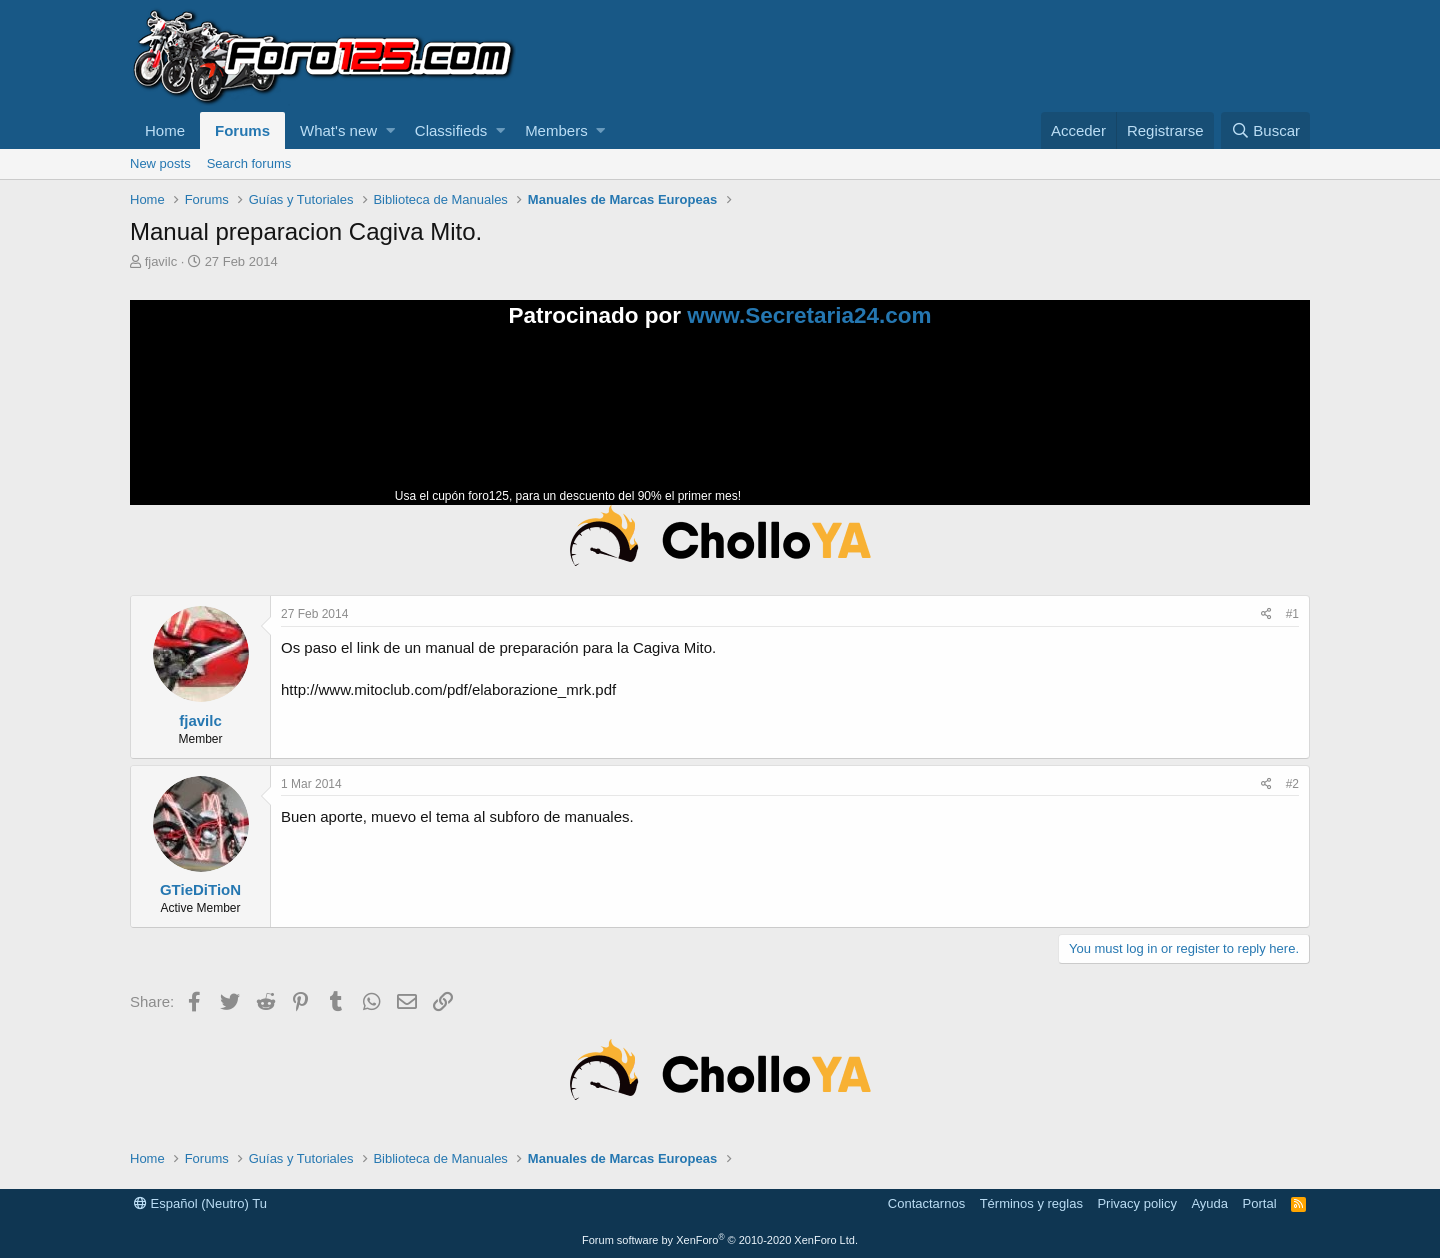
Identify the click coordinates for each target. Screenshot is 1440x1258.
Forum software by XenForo (720, 1240)
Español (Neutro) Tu (200, 1203)
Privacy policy (1136, 1203)
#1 (1292, 614)
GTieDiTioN (200, 889)
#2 (1292, 784)
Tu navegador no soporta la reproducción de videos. (895, 425)
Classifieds (451, 130)
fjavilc (161, 261)
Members (556, 130)
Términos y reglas (1031, 1203)
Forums (242, 130)
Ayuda (1209, 1203)
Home (165, 130)
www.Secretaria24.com (809, 315)
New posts (160, 163)
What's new (338, 130)
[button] (390, 130)
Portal (1260, 1203)
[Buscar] (1265, 130)
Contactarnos (926, 1203)
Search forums (249, 163)
